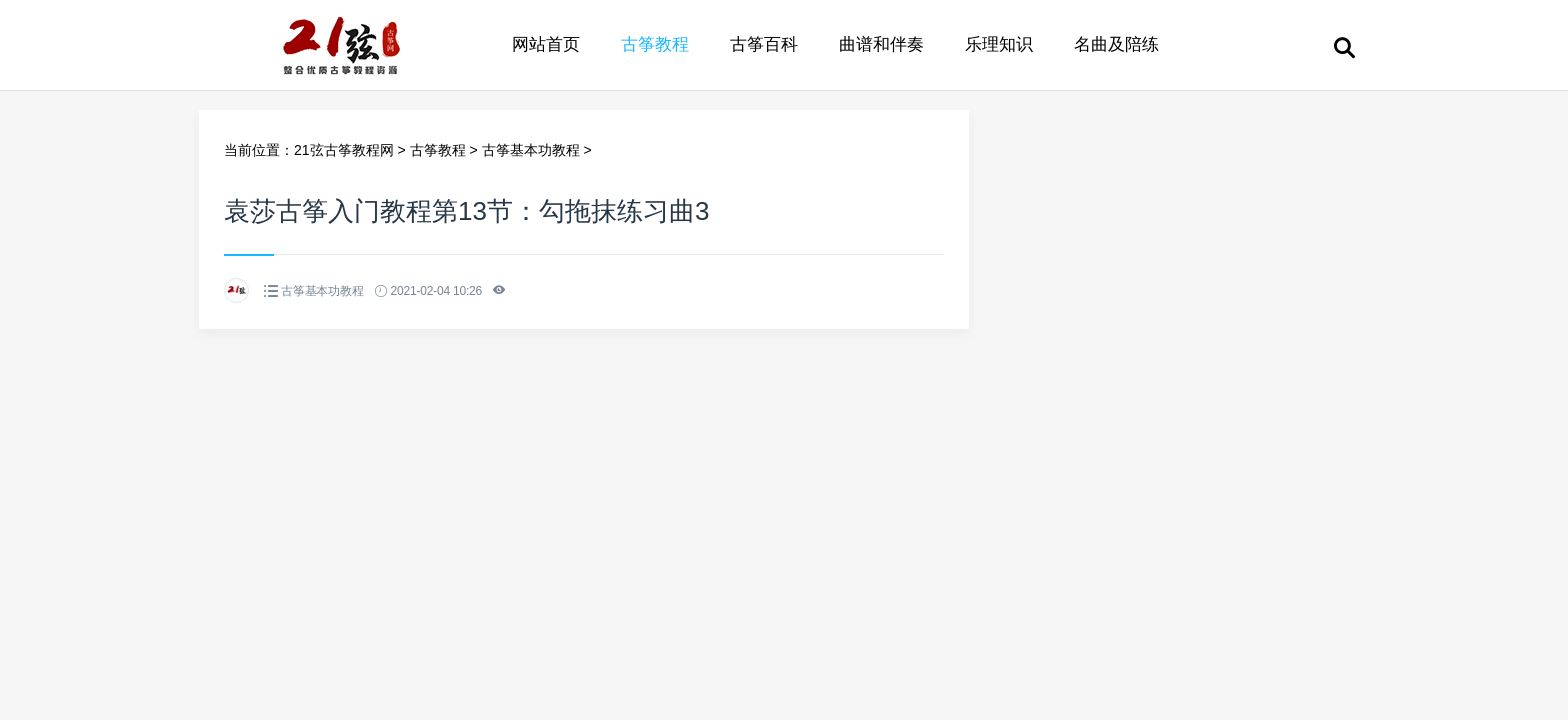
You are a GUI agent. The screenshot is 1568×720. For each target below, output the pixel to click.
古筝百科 (764, 44)
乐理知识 (999, 44)
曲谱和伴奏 (881, 44)
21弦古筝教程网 (344, 150)
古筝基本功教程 (531, 150)
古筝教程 (655, 44)
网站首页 (546, 44)
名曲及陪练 (1116, 44)
